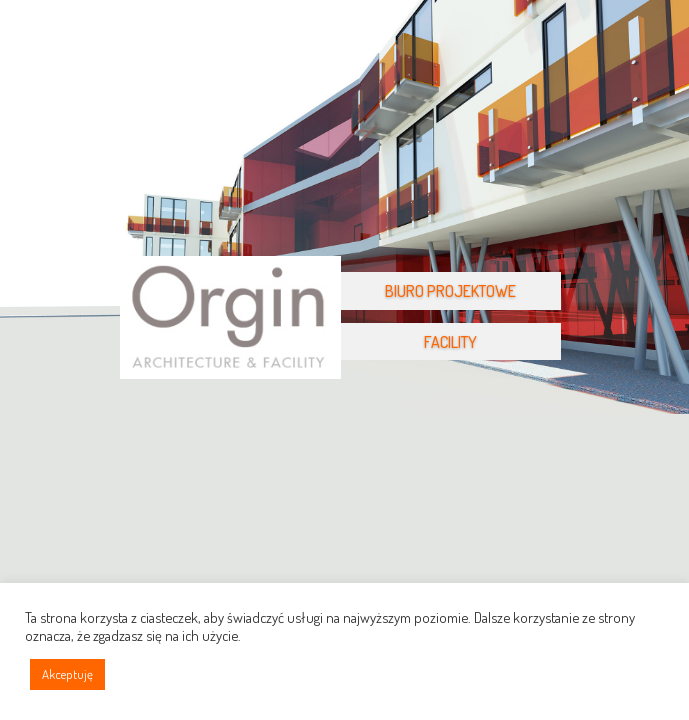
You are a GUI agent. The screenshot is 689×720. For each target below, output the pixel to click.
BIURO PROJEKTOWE (450, 291)
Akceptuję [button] (67, 674)
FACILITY (450, 342)
